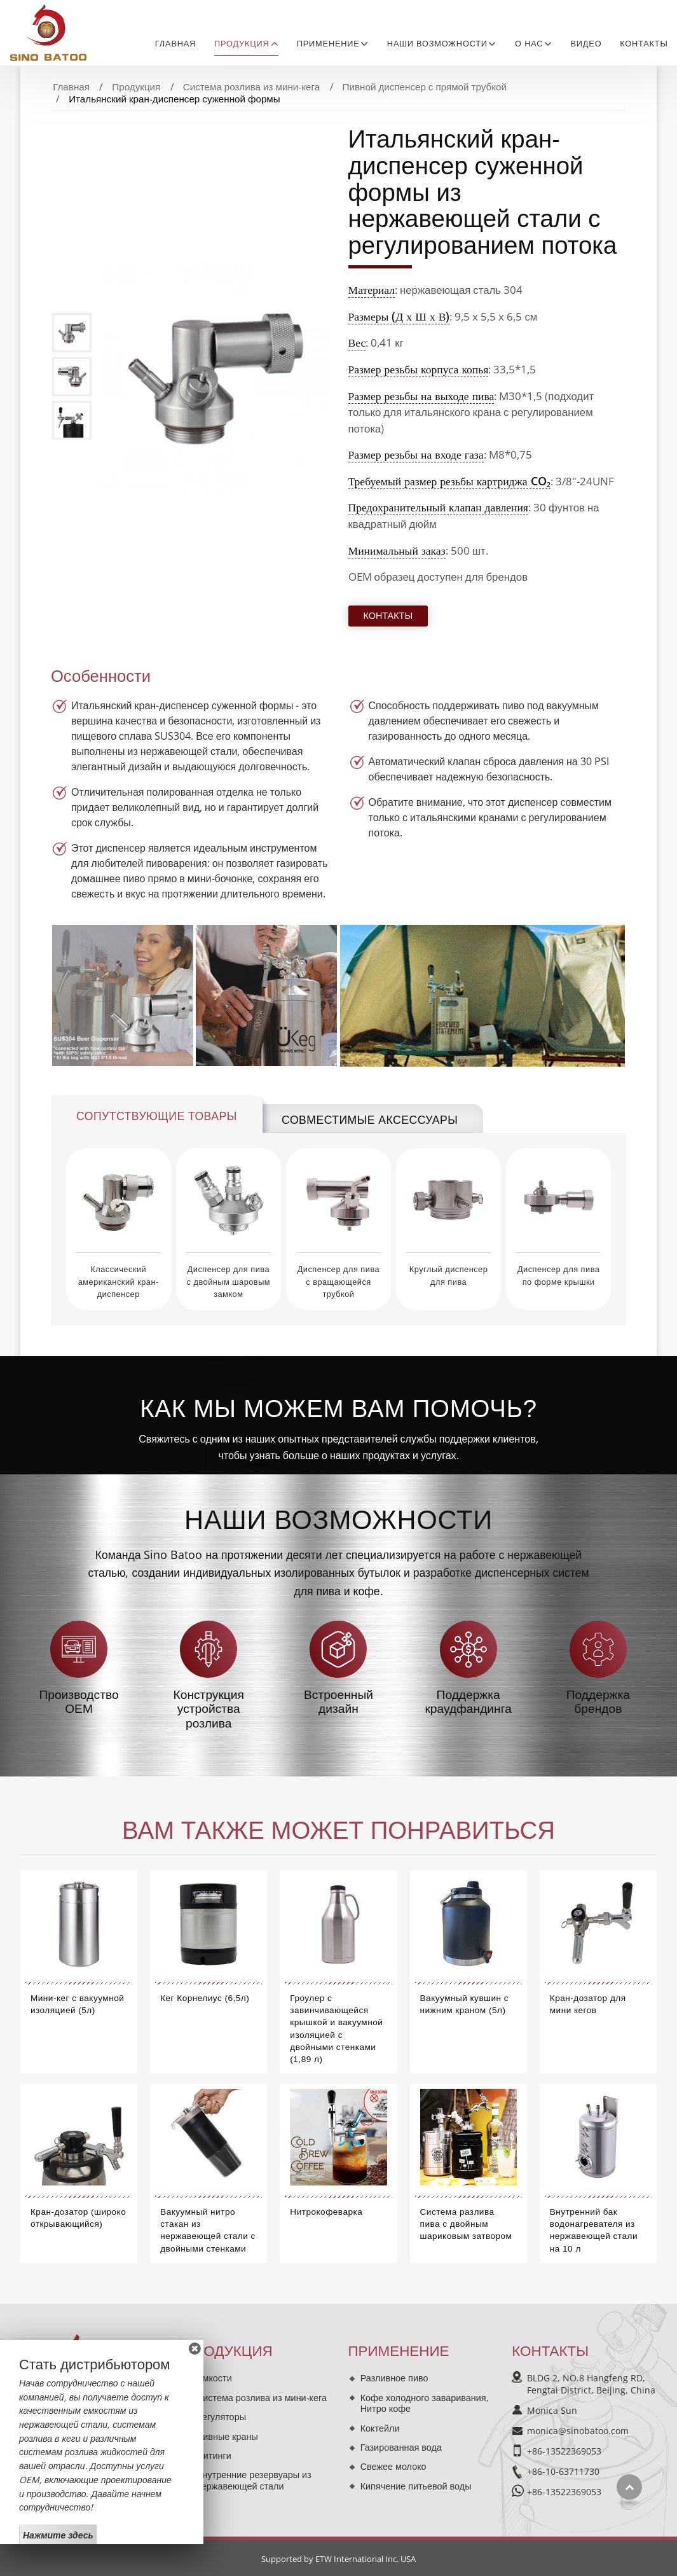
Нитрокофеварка (326, 2212)
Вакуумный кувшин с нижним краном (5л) (464, 2004)
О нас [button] (529, 43)
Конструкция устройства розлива (209, 1709)
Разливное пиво (394, 2378)
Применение (398, 2351)
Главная (175, 43)
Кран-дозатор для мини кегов (588, 2004)
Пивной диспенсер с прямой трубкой (425, 86)
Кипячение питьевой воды (416, 2486)
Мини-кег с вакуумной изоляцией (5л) (77, 2004)
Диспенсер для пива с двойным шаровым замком (229, 1281)
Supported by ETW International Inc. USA (338, 2559)
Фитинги (213, 2455)
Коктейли (380, 2428)
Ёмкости (214, 2378)
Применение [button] (328, 43)
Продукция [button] (242, 43)
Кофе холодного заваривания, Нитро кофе (424, 2403)
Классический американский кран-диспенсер (118, 1281)
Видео (586, 43)
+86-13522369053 (564, 2451)
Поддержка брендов (598, 1701)
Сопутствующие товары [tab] (156, 1116)
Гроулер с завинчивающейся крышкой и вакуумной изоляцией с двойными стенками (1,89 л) (336, 2028)
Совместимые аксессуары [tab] (370, 1120)
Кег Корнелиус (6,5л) (204, 1998)
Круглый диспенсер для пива (448, 1275)
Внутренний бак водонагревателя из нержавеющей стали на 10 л (594, 2230)
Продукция (136, 86)
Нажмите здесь (58, 2535)
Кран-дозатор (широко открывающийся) (78, 2218)
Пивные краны (227, 2436)
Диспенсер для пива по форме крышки (558, 1275)
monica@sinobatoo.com (578, 2431)
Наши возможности (338, 1520)
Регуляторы (221, 2417)
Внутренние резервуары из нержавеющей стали (253, 2480)
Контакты (643, 43)
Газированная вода (401, 2447)
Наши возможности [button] (437, 43)
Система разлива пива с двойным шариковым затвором (466, 2224)
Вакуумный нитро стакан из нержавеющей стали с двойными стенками (208, 2230)
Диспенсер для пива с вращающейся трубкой (338, 1281)
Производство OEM (78, 1701)
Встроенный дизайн (338, 1701)
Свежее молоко (393, 2466)
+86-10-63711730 (563, 2471)
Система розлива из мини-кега (251, 86)
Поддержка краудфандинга (468, 1701)
